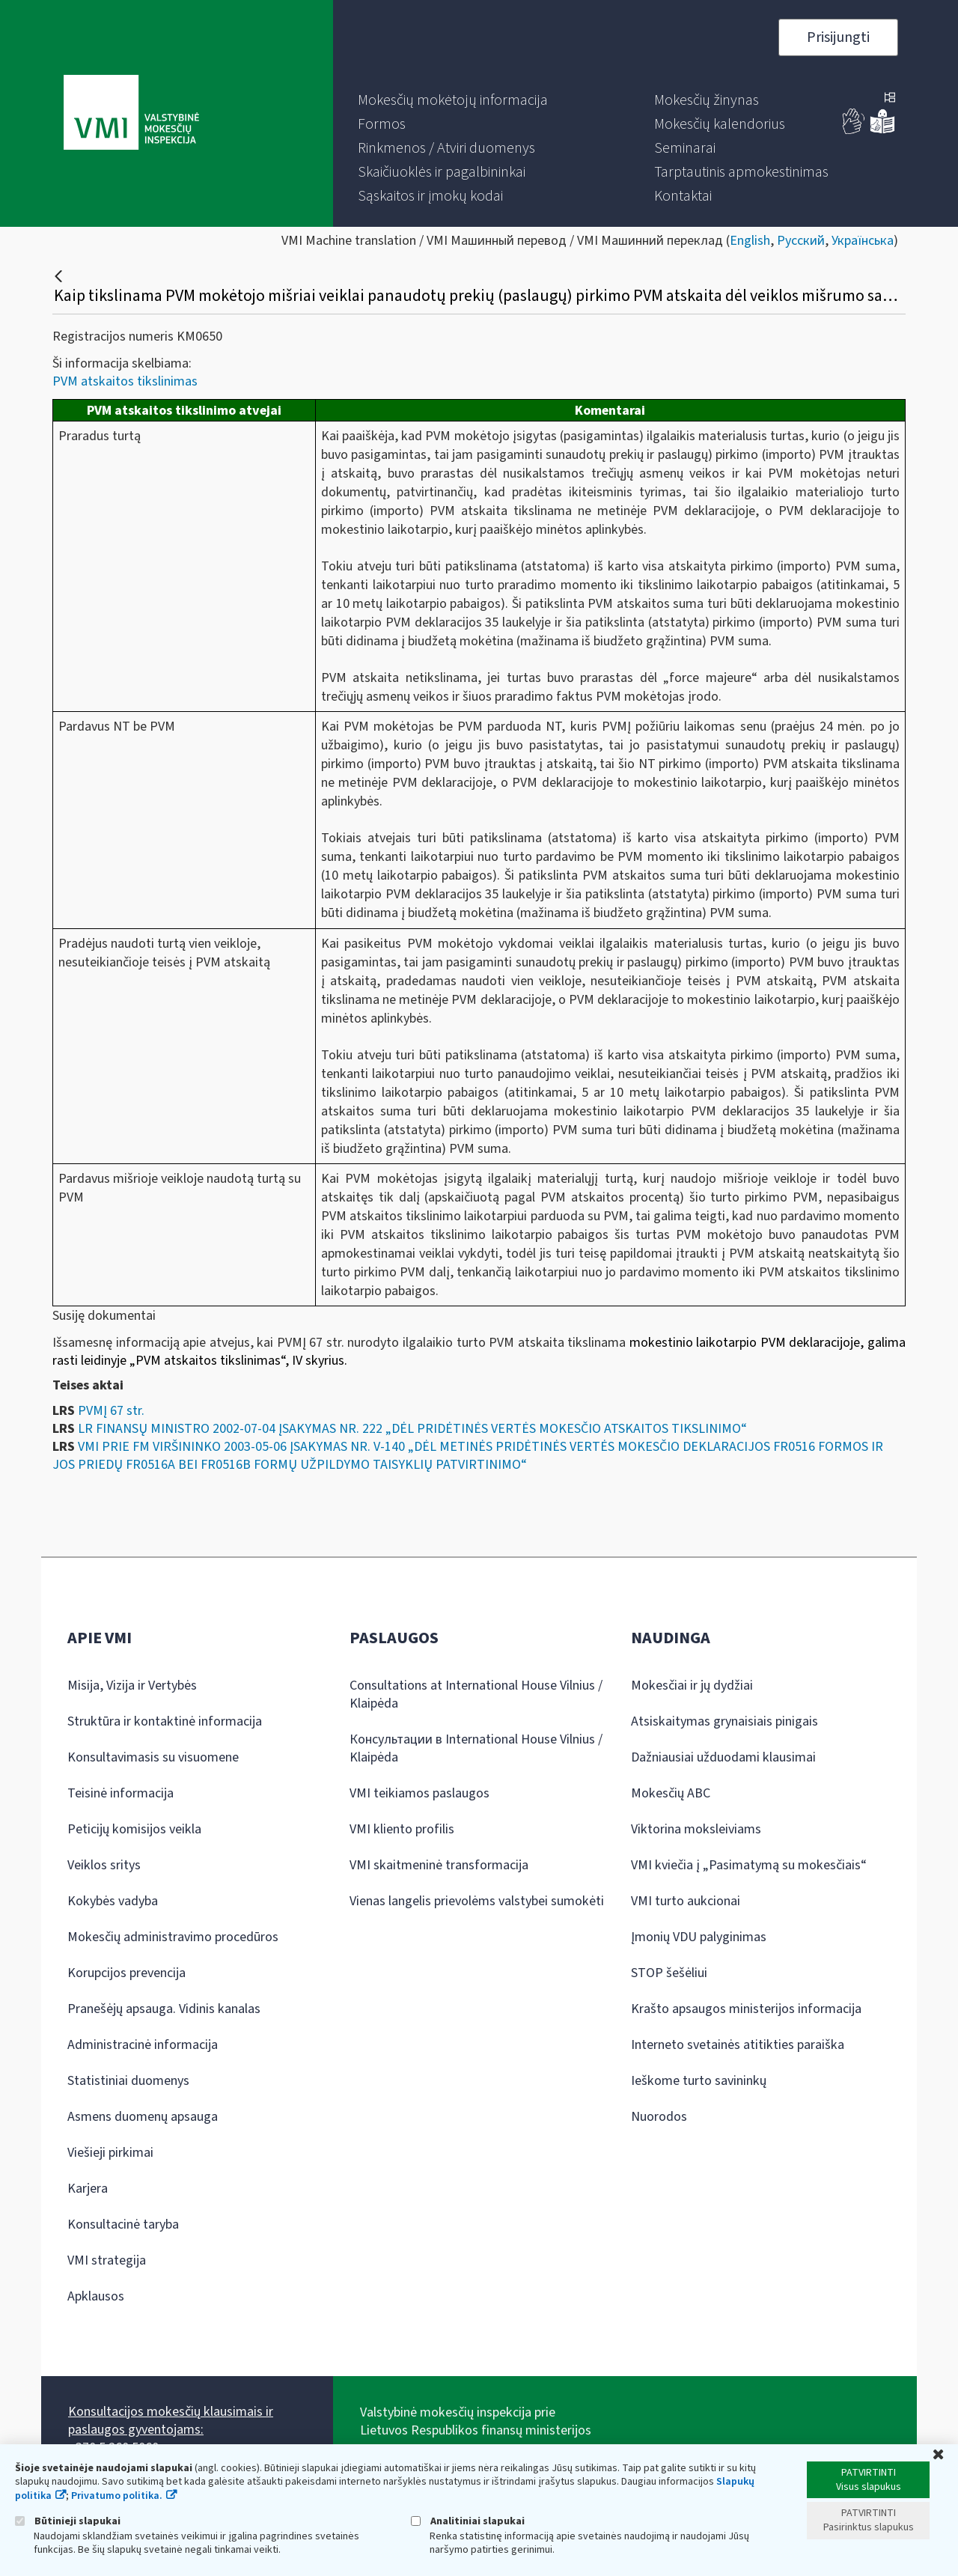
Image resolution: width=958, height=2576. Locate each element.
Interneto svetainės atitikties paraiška (737, 2044)
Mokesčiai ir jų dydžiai (692, 1685)
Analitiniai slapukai (468, 2521)
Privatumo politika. (116, 2495)
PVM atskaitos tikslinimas (125, 381)
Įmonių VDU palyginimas (698, 1937)
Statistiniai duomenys (128, 2080)
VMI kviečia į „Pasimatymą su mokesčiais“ (749, 1865)
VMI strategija (106, 2260)
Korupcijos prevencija (126, 1973)
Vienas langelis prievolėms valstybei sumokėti (477, 1901)
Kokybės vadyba (112, 1901)
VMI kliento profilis (402, 1829)
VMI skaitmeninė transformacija (439, 1865)
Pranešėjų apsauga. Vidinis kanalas (163, 2009)
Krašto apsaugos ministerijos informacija (746, 2009)
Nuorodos (659, 2116)
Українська (863, 240)
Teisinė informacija (120, 1793)
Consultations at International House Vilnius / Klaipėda (476, 1694)
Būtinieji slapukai (67, 2521)
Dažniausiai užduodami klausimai (723, 1757)
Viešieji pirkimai (110, 2152)
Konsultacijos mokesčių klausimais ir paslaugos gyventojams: (170, 2420)
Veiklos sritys (104, 1865)
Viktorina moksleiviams (696, 1829)
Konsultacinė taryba (123, 2224)
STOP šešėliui (669, 1973)
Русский (801, 240)
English (750, 240)
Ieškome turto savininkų (698, 2080)
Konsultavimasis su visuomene (153, 1757)
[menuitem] (453, 100)
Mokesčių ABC (670, 1793)
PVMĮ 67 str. (111, 1410)
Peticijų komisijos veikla (134, 1829)
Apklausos (95, 2296)
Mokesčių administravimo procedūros (172, 1937)
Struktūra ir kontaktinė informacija (164, 1721)
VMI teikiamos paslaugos (419, 1793)
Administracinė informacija (142, 2044)
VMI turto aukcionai (685, 1901)
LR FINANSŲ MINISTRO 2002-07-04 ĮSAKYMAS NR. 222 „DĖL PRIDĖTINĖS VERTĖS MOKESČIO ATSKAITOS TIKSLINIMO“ (412, 1428)
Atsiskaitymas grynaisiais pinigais (724, 1721)
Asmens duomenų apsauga (142, 2116)
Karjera (87, 2188)
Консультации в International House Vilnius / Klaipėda (476, 1748)
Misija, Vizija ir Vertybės (132, 1685)
